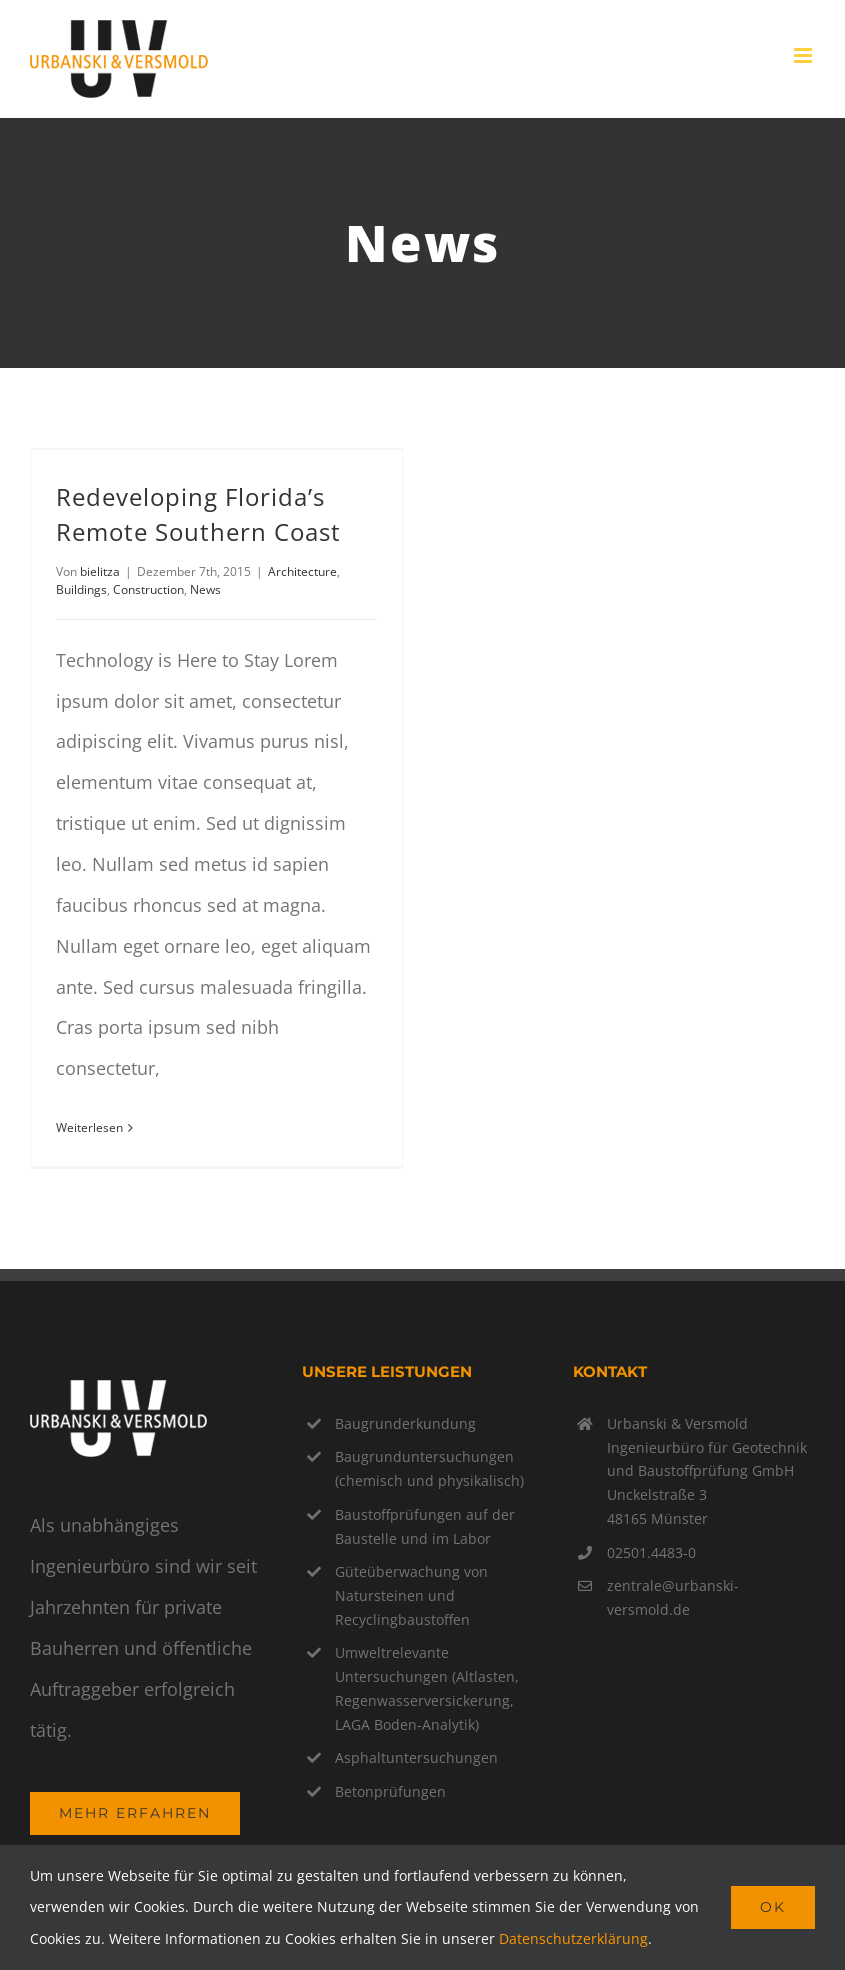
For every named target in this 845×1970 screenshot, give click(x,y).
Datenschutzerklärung (573, 1938)
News (205, 589)
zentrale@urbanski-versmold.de (673, 1597)
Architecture (302, 571)
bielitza (100, 571)
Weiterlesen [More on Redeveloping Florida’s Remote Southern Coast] (89, 1127)
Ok (773, 1907)
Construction (148, 589)
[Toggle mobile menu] (804, 55)
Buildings (81, 589)
